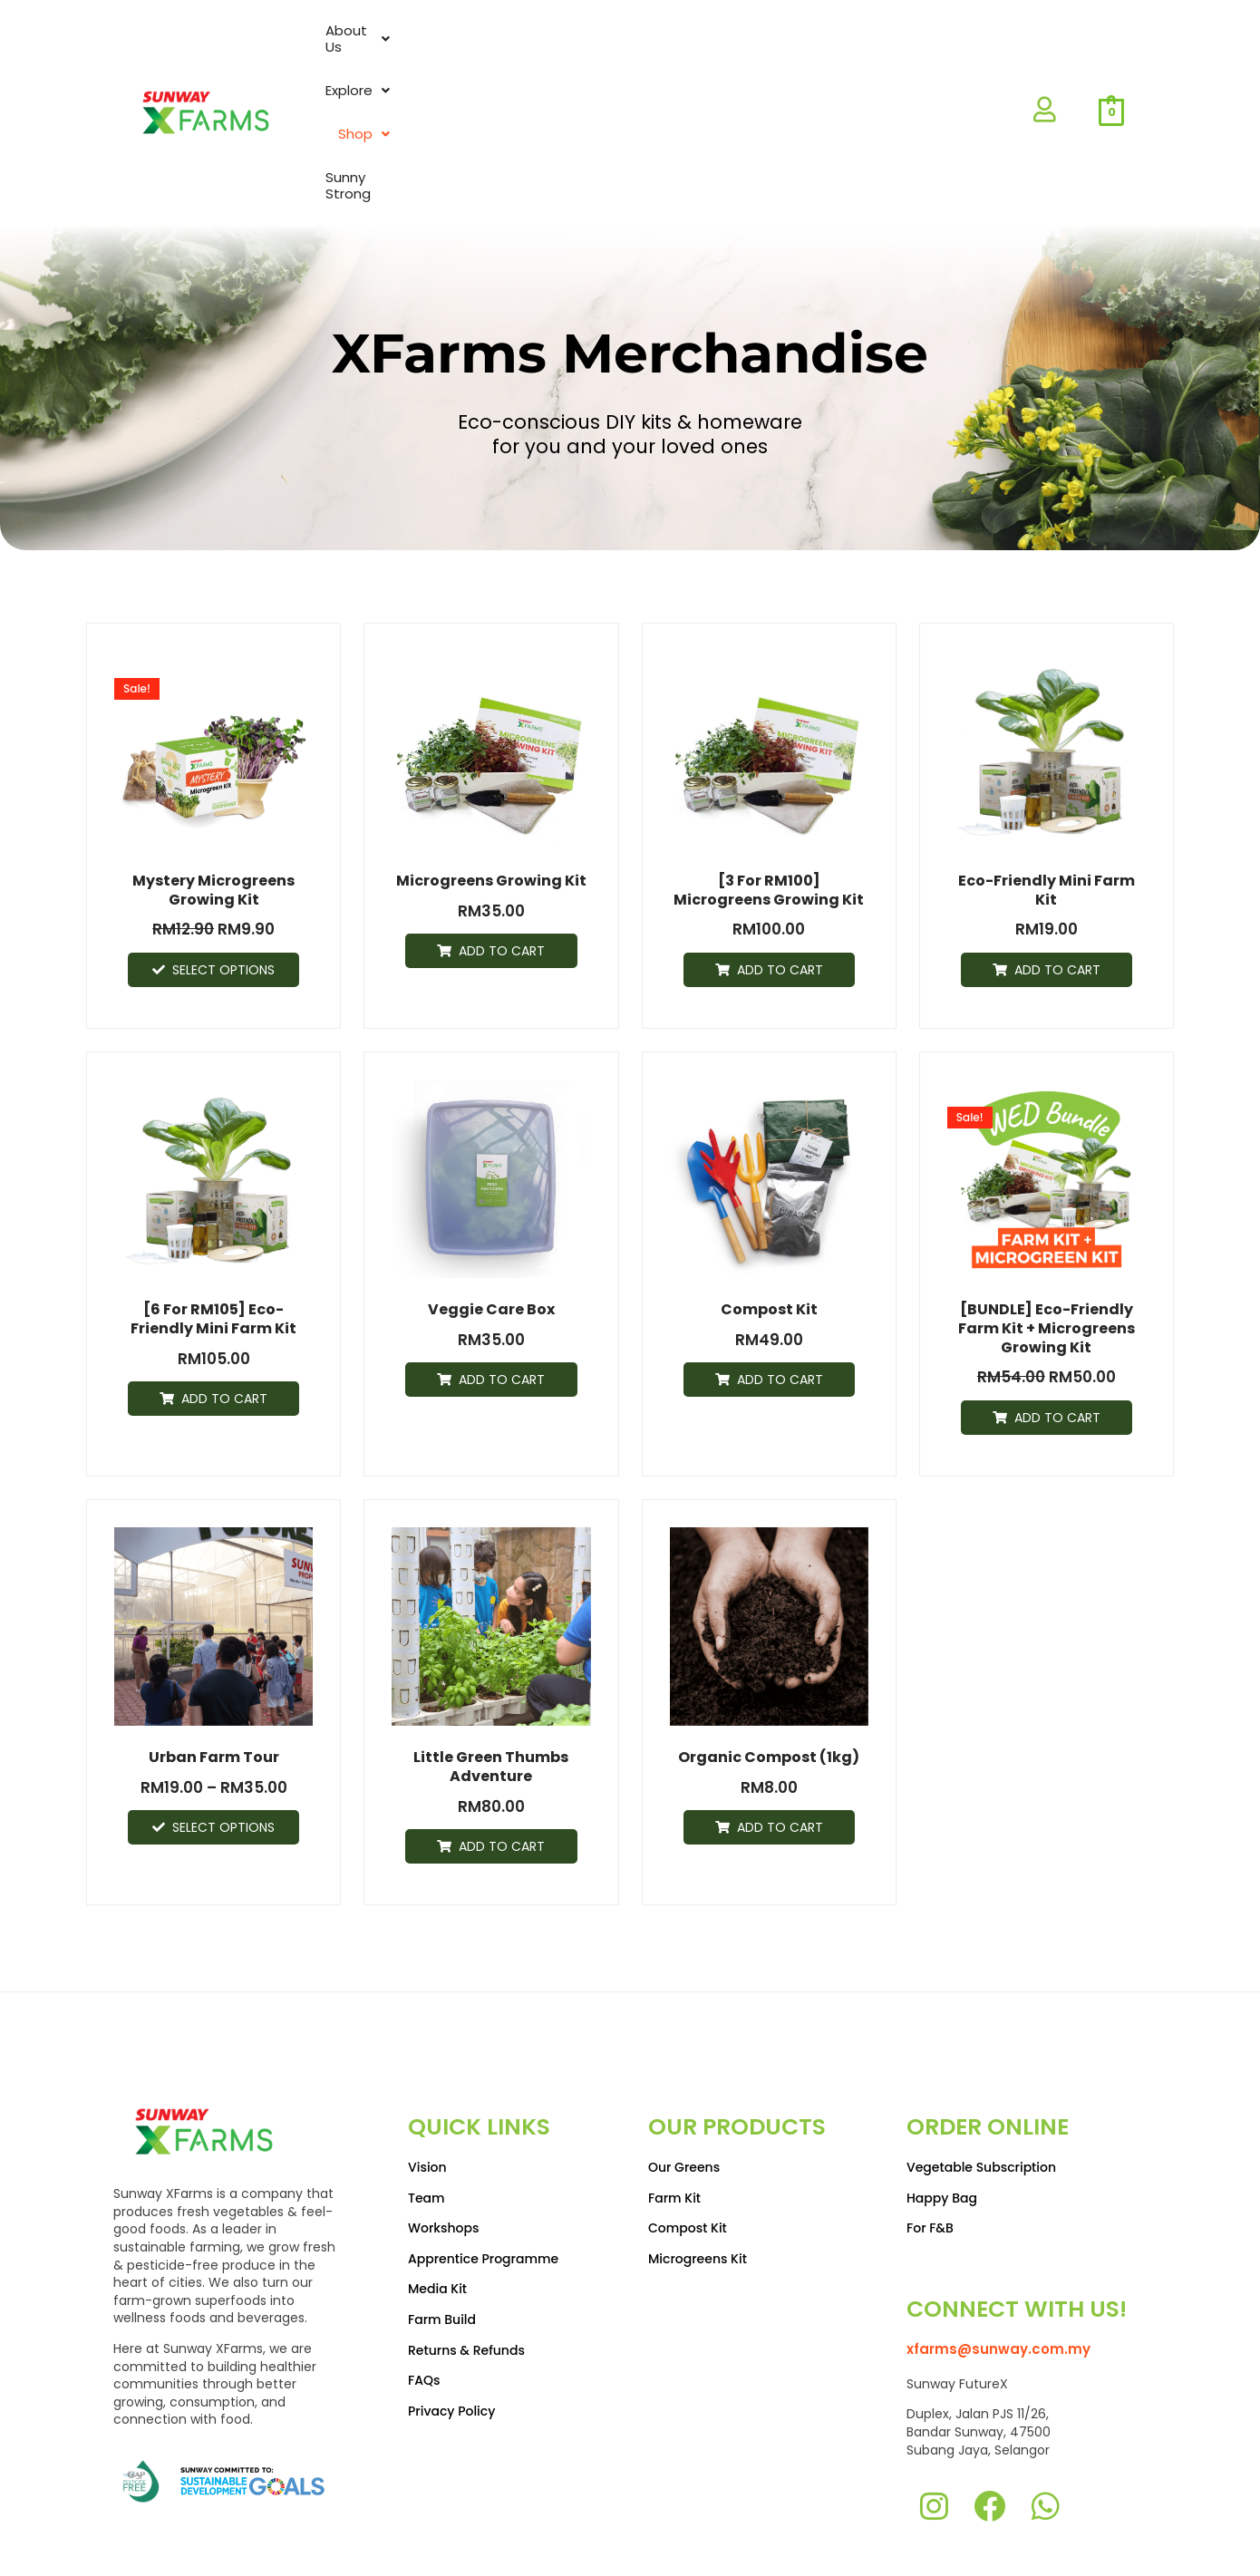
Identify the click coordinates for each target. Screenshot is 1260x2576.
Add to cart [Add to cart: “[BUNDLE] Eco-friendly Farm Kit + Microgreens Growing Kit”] (1057, 1293)
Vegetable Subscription (981, 2067)
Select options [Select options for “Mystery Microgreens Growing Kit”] (223, 846)
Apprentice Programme (483, 2158)
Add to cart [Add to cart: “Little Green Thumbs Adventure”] (502, 1722)
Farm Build (442, 2219)
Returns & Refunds (466, 2249)
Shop (845, 50)
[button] (643, 51)
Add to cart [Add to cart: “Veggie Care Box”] (502, 1256)
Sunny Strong (951, 50)
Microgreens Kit (697, 2158)
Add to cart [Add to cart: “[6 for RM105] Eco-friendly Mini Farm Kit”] (224, 1274)
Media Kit (437, 2188)
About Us (643, 50)
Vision (427, 2067)
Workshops (444, 2127)
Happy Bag (941, 2096)
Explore (751, 50)
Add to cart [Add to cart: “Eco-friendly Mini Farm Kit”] (1057, 846)
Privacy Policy (451, 2310)
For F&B (930, 2127)
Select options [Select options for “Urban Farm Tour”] (223, 1704)
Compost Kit (687, 2127)
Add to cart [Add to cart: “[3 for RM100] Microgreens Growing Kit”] (780, 846)
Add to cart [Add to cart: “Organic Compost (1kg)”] (780, 1704)
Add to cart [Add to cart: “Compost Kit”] (780, 1256)
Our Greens (684, 2067)
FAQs (424, 2280)
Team (426, 2096)
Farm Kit (674, 2096)
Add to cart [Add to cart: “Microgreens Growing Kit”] (502, 827)
